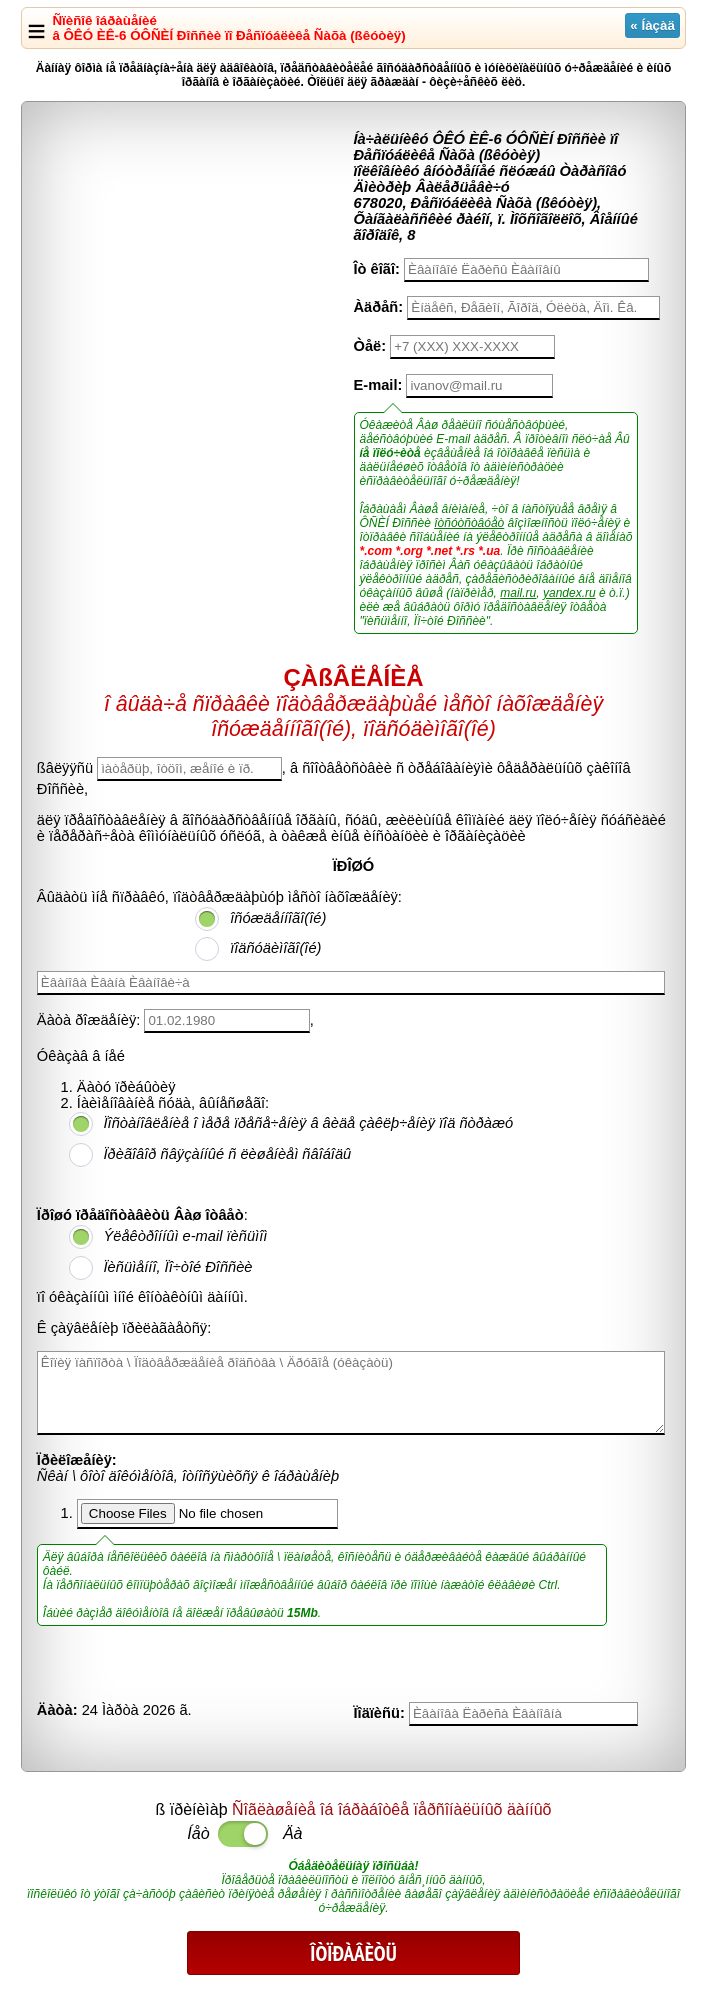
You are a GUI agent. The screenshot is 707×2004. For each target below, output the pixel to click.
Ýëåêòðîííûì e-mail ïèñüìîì (186, 1236)
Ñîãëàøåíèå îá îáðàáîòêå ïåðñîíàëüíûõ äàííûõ (391, 1809)
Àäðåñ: (379, 307)
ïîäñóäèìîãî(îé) (275, 948)
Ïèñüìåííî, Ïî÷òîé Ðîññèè (178, 1267)
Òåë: (370, 346)
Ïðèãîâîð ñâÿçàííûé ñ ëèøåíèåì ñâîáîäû (228, 1154)
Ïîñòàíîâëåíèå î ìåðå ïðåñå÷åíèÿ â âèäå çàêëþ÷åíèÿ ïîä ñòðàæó (309, 1123)
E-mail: (378, 385)
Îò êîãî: (377, 269)
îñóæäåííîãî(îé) (278, 918)
